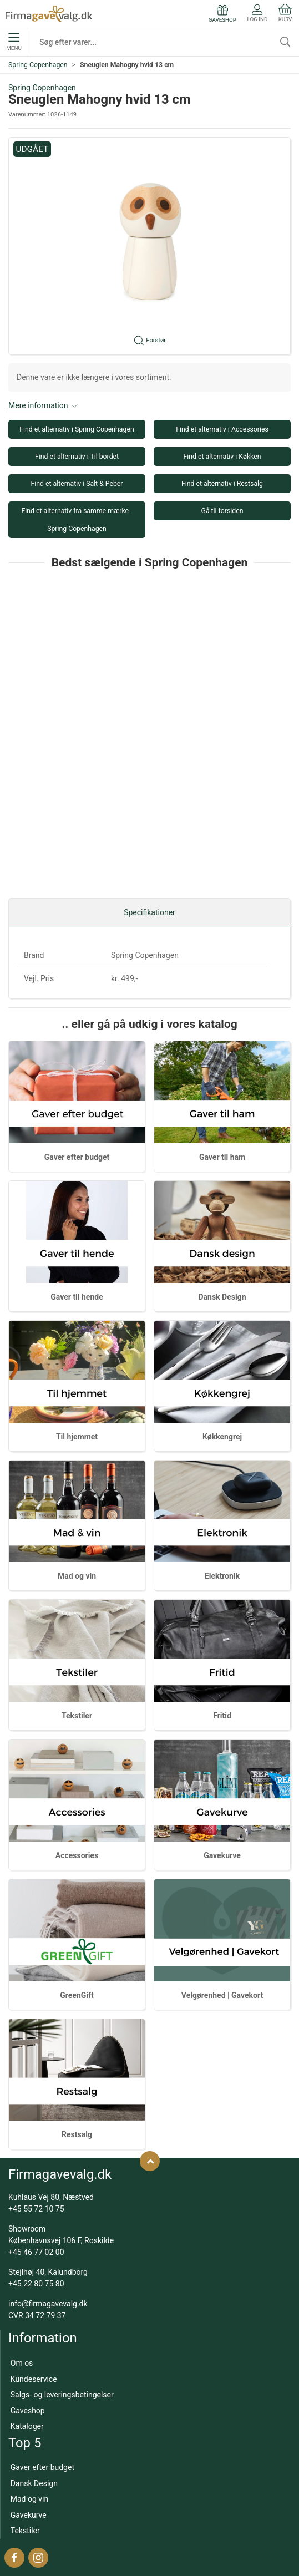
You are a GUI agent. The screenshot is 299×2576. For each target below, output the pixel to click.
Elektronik (222, 1575)
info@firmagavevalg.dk (48, 2303)
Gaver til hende (76, 1296)
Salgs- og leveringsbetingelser (62, 2394)
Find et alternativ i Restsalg (222, 484)
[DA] (48, 14)
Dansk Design (222, 1296)
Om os (22, 2363)
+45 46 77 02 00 (36, 2252)
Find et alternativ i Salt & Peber (77, 484)
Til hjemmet (77, 1436)
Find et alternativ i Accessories (222, 429)
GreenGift (77, 1995)
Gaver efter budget (76, 1157)
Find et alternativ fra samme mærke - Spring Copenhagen (77, 520)
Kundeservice (34, 2379)
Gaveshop (28, 2410)
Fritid (222, 1715)
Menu (13, 42)
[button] (149, 246)
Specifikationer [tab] (149, 912)
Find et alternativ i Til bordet (77, 456)
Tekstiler (77, 1715)
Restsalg (77, 2134)
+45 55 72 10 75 (36, 2208)
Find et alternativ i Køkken (222, 456)
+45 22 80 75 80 (36, 2283)
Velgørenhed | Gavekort (222, 1995)
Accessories (76, 1855)
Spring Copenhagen (38, 65)
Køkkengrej (222, 1436)
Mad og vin (77, 1575)
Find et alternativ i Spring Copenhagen (76, 429)
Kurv (285, 13)
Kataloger (27, 2426)
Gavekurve (222, 1855)
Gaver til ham (222, 1157)
